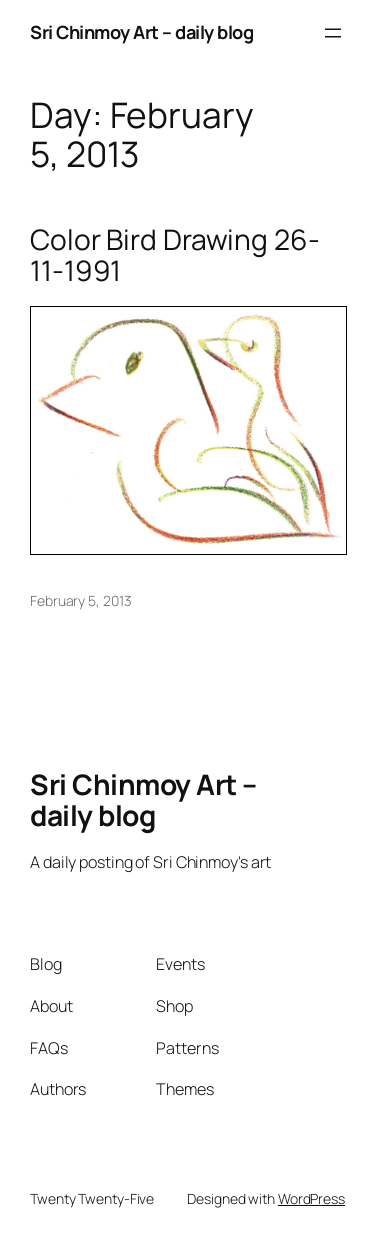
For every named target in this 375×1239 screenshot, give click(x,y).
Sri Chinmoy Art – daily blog (141, 32)
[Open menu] (333, 33)
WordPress (311, 1198)
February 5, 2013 (80, 600)
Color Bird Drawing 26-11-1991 (175, 255)
